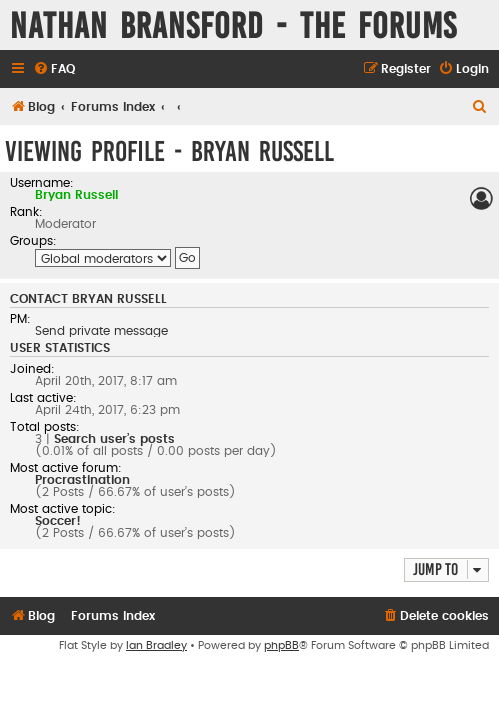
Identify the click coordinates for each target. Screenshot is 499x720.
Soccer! (58, 521)
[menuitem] (54, 69)
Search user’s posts (114, 439)
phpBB (281, 645)
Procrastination (82, 480)
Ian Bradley (156, 645)
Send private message (101, 331)
